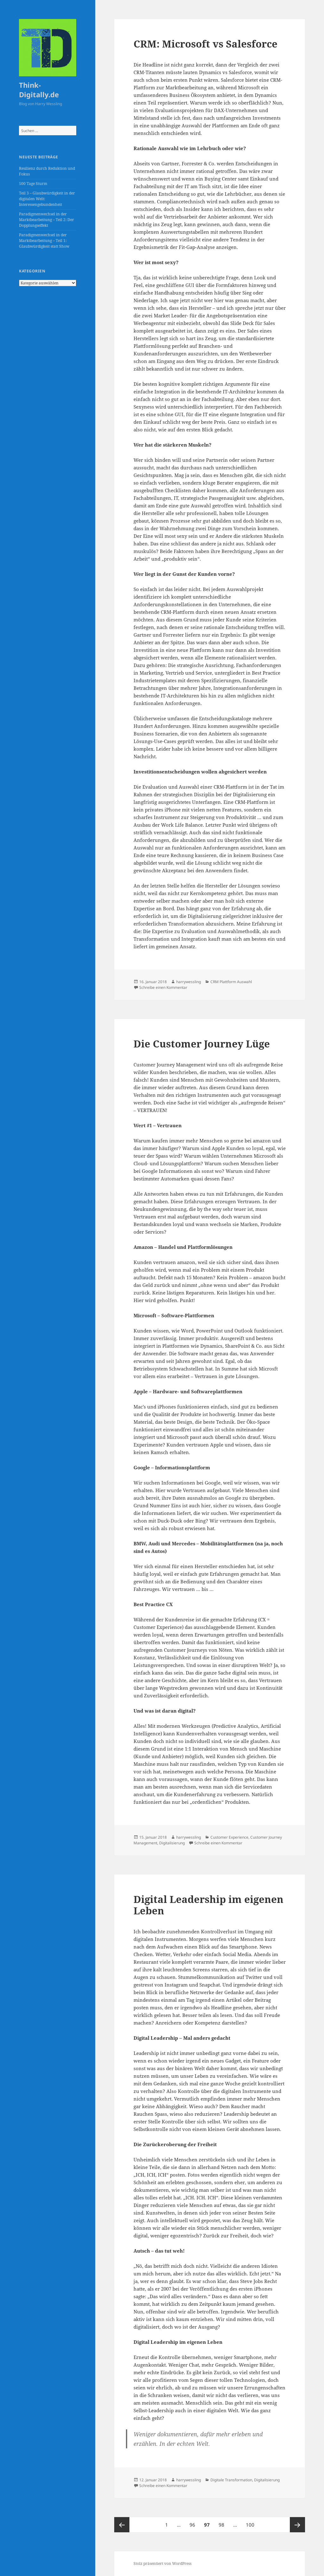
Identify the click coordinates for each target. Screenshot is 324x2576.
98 (223, 2522)
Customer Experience (229, 1837)
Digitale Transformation (231, 2480)
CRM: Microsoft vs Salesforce (205, 43)
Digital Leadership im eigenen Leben (209, 1904)
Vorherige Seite (121, 2524)
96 (194, 2522)
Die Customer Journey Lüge (202, 1043)
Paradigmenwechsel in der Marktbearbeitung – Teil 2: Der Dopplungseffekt (46, 219)
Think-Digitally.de (39, 89)
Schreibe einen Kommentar (163, 987)
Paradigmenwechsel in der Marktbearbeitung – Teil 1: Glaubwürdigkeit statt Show (44, 240)
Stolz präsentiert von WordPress (162, 2563)
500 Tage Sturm (33, 183)
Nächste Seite (297, 2524)
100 (251, 2522)
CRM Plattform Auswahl (231, 981)
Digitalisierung (172, 1843)
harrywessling (188, 981)
